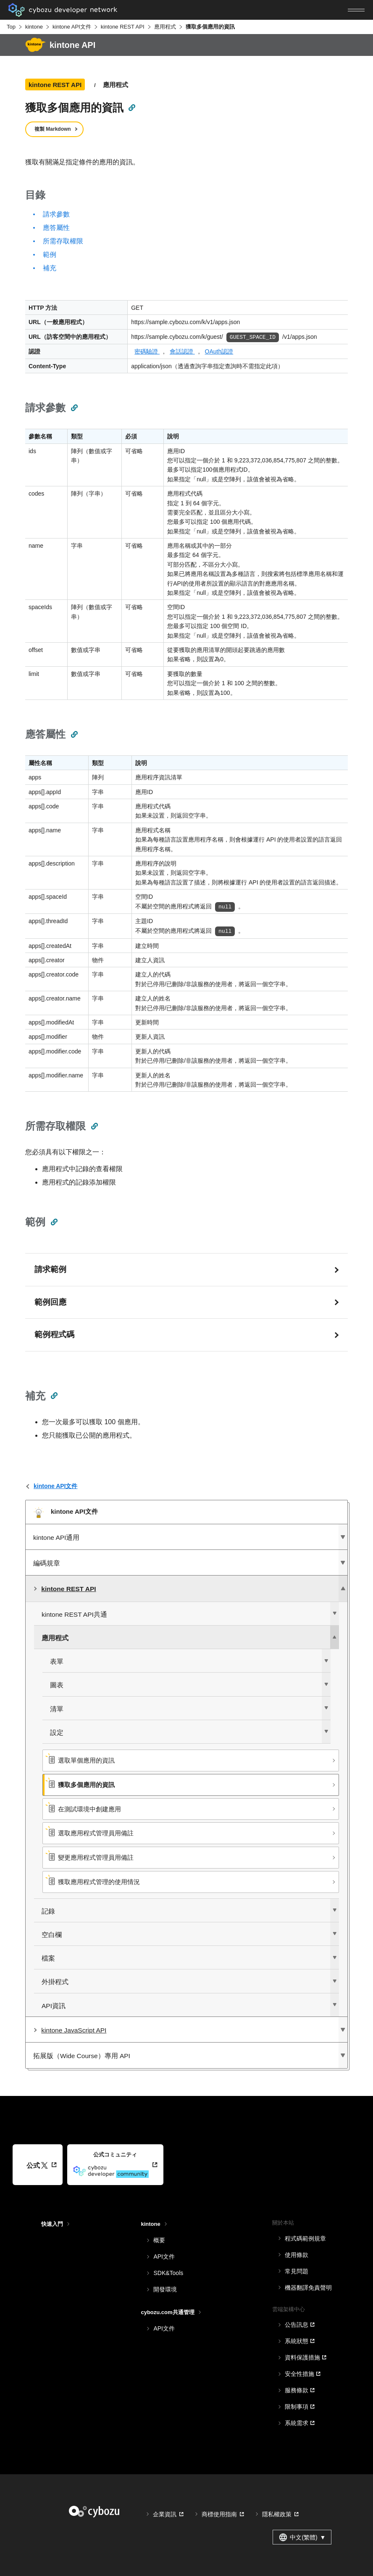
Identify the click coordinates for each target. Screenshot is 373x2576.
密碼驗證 (147, 351)
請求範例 (50, 1269)
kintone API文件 (72, 27)
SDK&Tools (168, 2273)
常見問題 (296, 2271)
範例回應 (50, 1302)
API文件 (164, 2256)
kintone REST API (122, 27)
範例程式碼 (54, 1334)
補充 (49, 268)
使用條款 (296, 2254)
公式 (37, 2165)
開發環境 (165, 2289)
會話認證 (182, 351)
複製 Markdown (52, 129)
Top (11, 27)
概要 (159, 2240)
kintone (34, 27)
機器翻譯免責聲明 (308, 2287)
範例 (49, 254)
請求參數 (56, 214)
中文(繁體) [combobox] (302, 2537)
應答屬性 (56, 227)
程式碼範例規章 (305, 2238)
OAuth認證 (219, 351)
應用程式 (165, 27)
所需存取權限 (63, 241)
